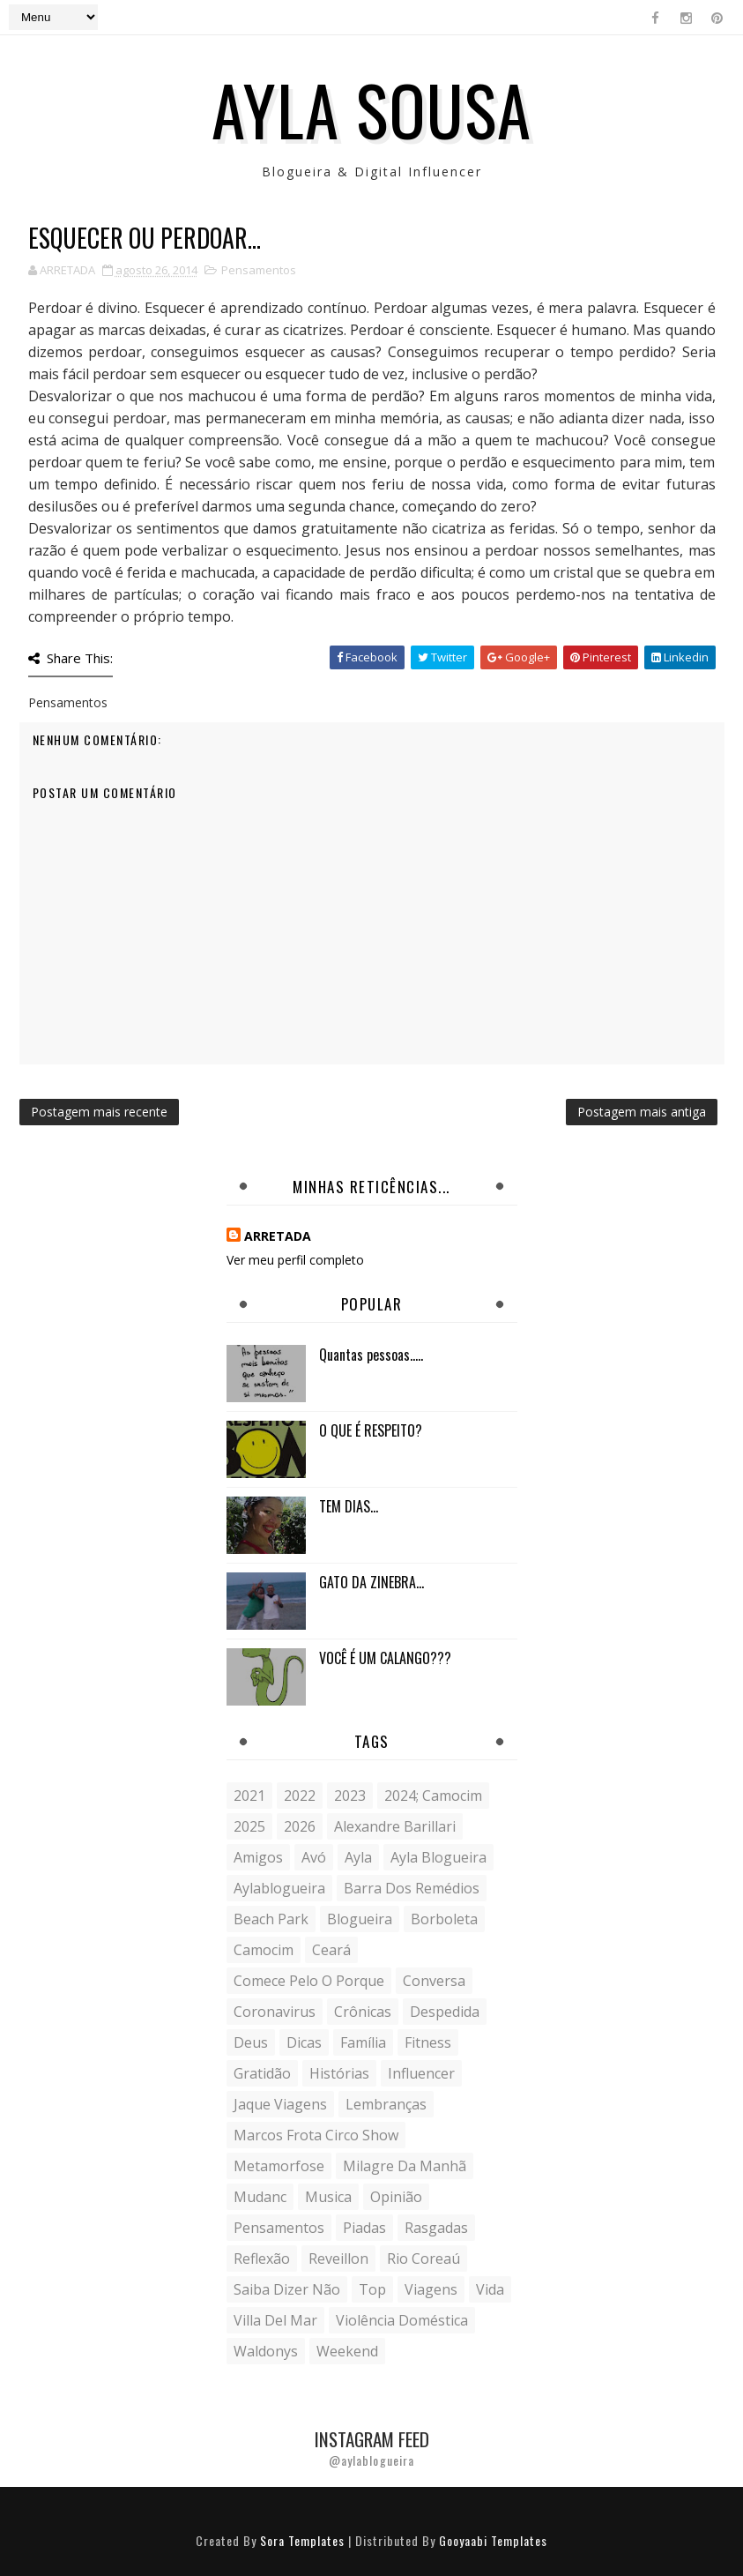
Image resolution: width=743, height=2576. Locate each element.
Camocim (263, 1950)
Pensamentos (258, 270)
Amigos (258, 1857)
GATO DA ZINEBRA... (371, 1582)
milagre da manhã (404, 2166)
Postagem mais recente (99, 1111)
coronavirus (275, 2011)
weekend (347, 2351)
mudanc (260, 2196)
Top (372, 2289)
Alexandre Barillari (395, 1826)
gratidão (262, 2073)
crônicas (362, 2011)
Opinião (396, 2196)
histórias (339, 2073)
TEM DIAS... (348, 1506)
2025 (249, 1826)
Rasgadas (436, 2227)
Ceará (331, 1950)
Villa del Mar (275, 2320)
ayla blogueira (438, 1857)
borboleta (444, 1919)
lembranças (386, 2104)
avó (313, 1857)
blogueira (359, 1919)
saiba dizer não (287, 2289)
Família (363, 2042)
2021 (249, 1795)
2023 (350, 1795)
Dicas (304, 2042)
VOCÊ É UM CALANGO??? (385, 1658)
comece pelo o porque (309, 1980)
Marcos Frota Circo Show (316, 2135)
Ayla (358, 1857)
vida (490, 2289)
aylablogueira (279, 1888)
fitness (428, 2042)
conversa (434, 1980)
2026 (300, 1826)
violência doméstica (402, 2320)
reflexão (262, 2258)
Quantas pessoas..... (371, 1354)
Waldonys (266, 2351)
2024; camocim (433, 1795)
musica (328, 2196)
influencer (421, 2073)
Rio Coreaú (423, 2258)
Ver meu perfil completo (295, 1259)
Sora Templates (302, 2540)
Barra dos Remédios (411, 1888)
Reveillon (338, 2258)
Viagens (431, 2289)
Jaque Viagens (280, 2104)
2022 (300, 1795)
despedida (444, 2011)
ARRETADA (277, 1236)
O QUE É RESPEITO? (370, 1430)
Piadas (364, 2227)
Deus (251, 2042)
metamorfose (279, 2166)
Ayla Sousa (371, 108)
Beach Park (271, 1919)
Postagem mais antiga (641, 1111)
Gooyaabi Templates (493, 2540)
